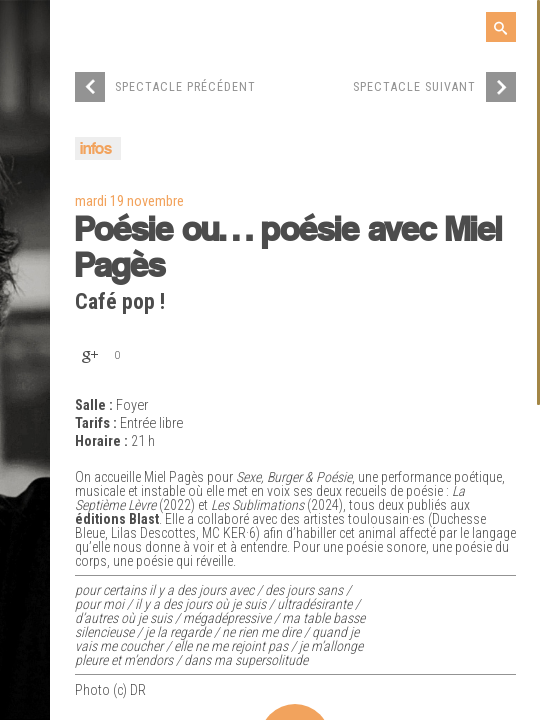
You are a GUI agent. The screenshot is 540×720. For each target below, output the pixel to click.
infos (96, 149)
